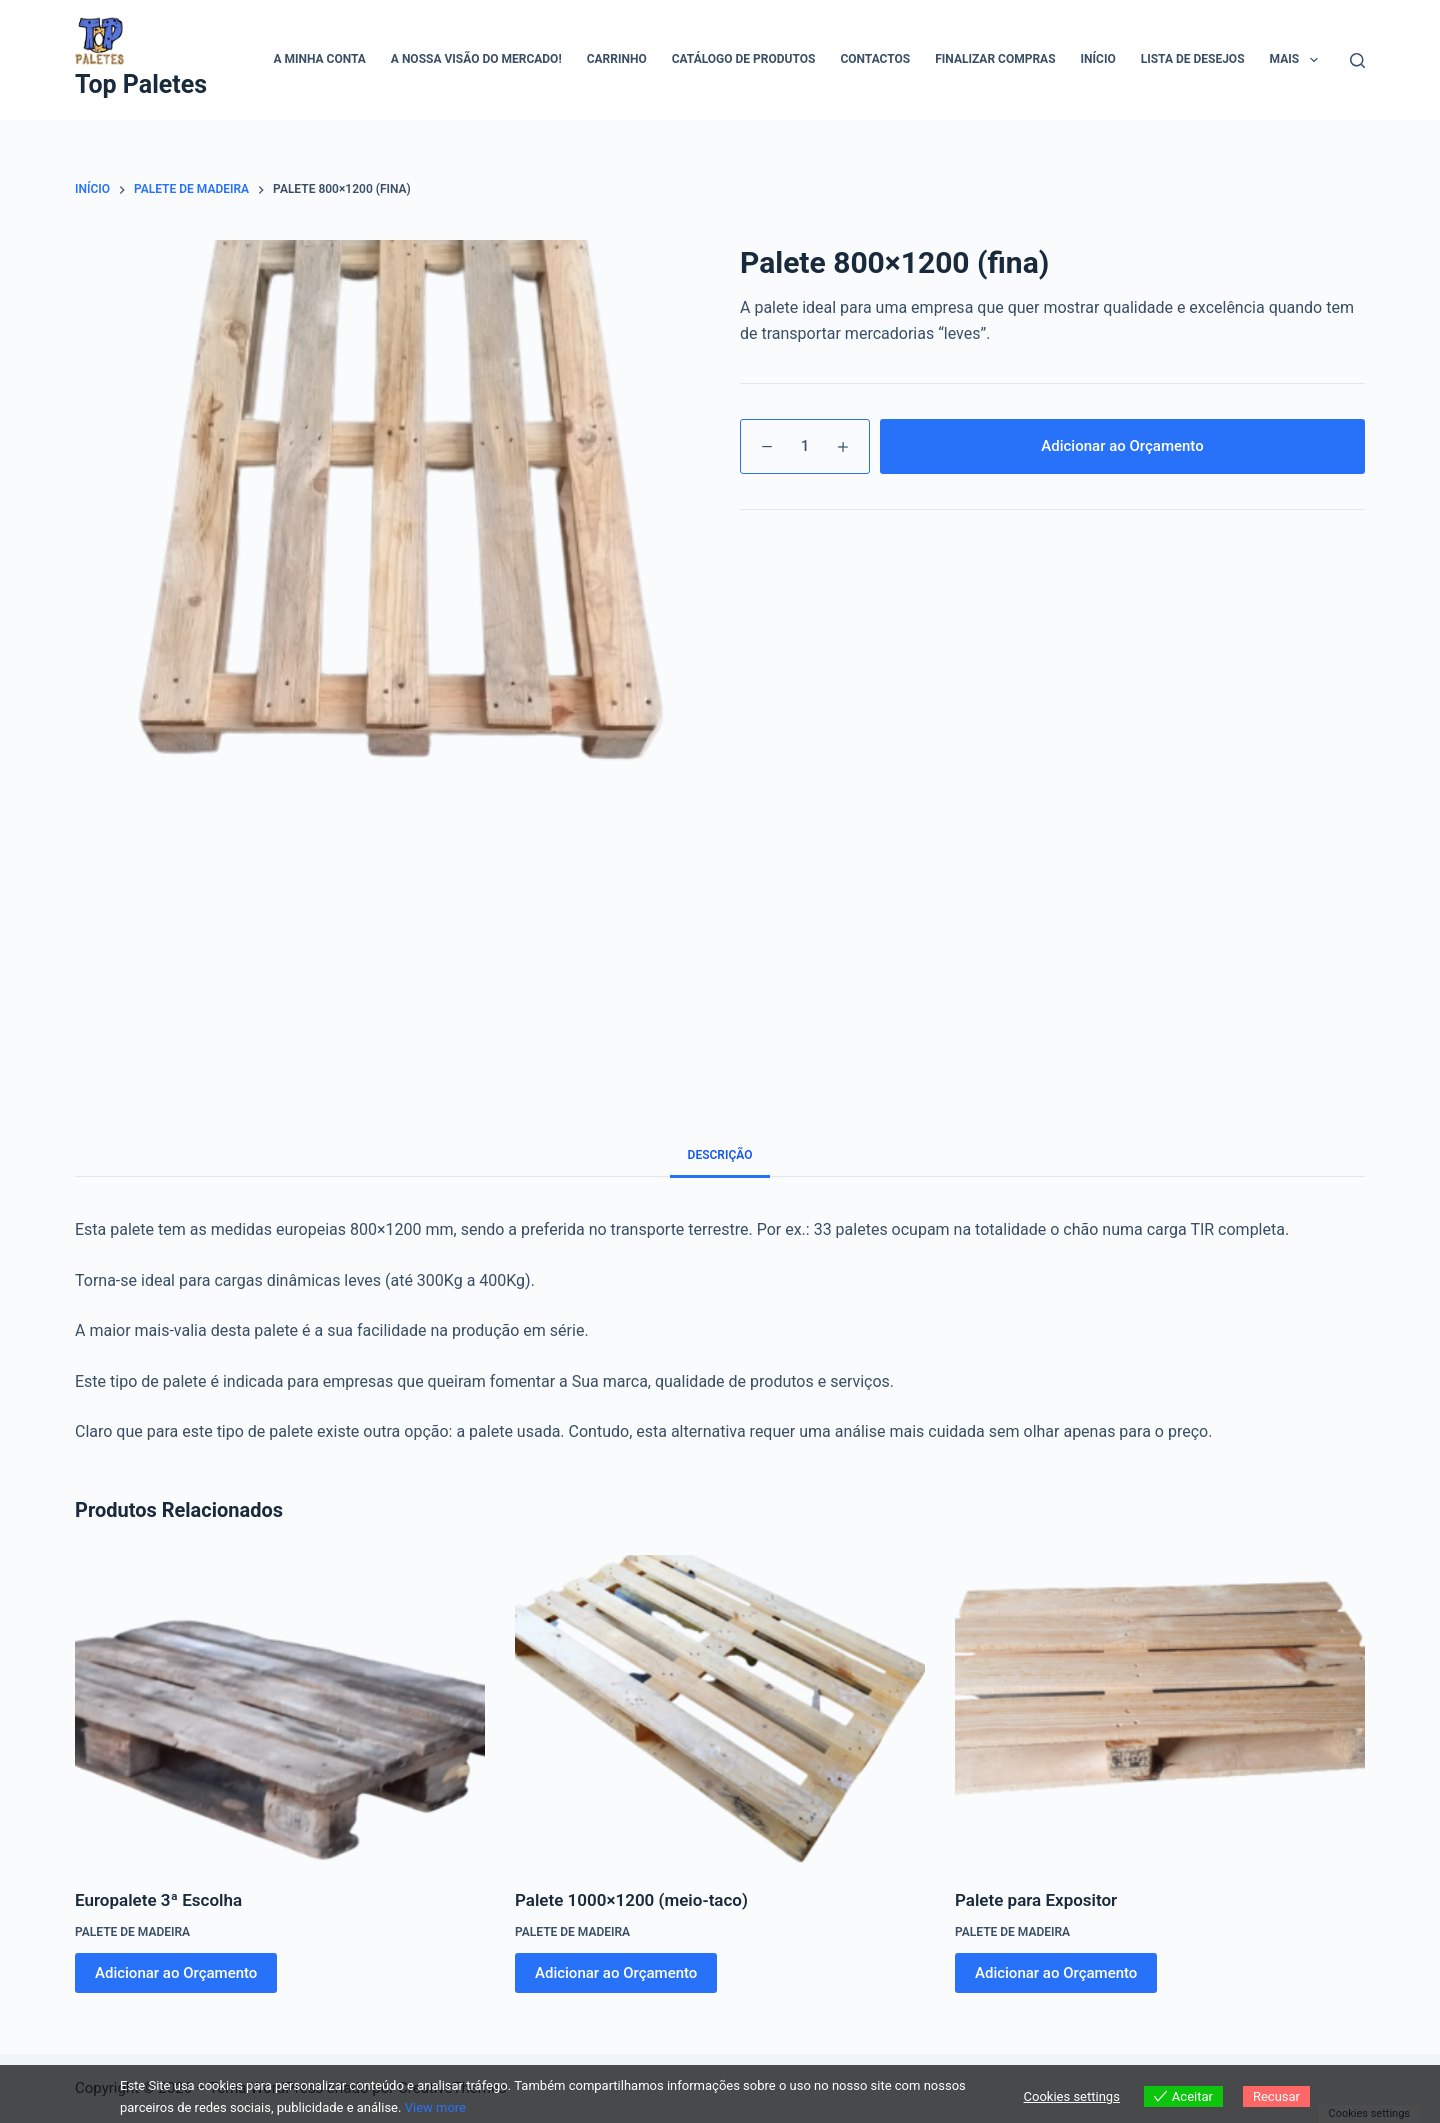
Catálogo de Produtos (744, 59)
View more (435, 2107)
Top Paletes (141, 84)
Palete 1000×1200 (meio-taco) (631, 1900)
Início (1098, 59)
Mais (1298, 60)
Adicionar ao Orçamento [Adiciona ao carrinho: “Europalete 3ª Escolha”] (176, 1973)
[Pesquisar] (1357, 60)
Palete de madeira (132, 1932)
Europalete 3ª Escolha (158, 1900)
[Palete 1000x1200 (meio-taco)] (720, 1709)
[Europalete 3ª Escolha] (280, 1709)
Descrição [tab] (720, 1155)
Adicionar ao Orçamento (1122, 446)
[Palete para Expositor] (1160, 1709)
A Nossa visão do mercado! (476, 59)
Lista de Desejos (1193, 59)
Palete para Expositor (1036, 1900)
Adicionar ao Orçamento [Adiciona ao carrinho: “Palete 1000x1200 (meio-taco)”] (616, 1973)
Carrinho (617, 59)
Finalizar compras (995, 59)
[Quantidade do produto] (805, 446)
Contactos (875, 59)
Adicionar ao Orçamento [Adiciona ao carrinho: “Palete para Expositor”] (1056, 1973)
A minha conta (319, 59)
